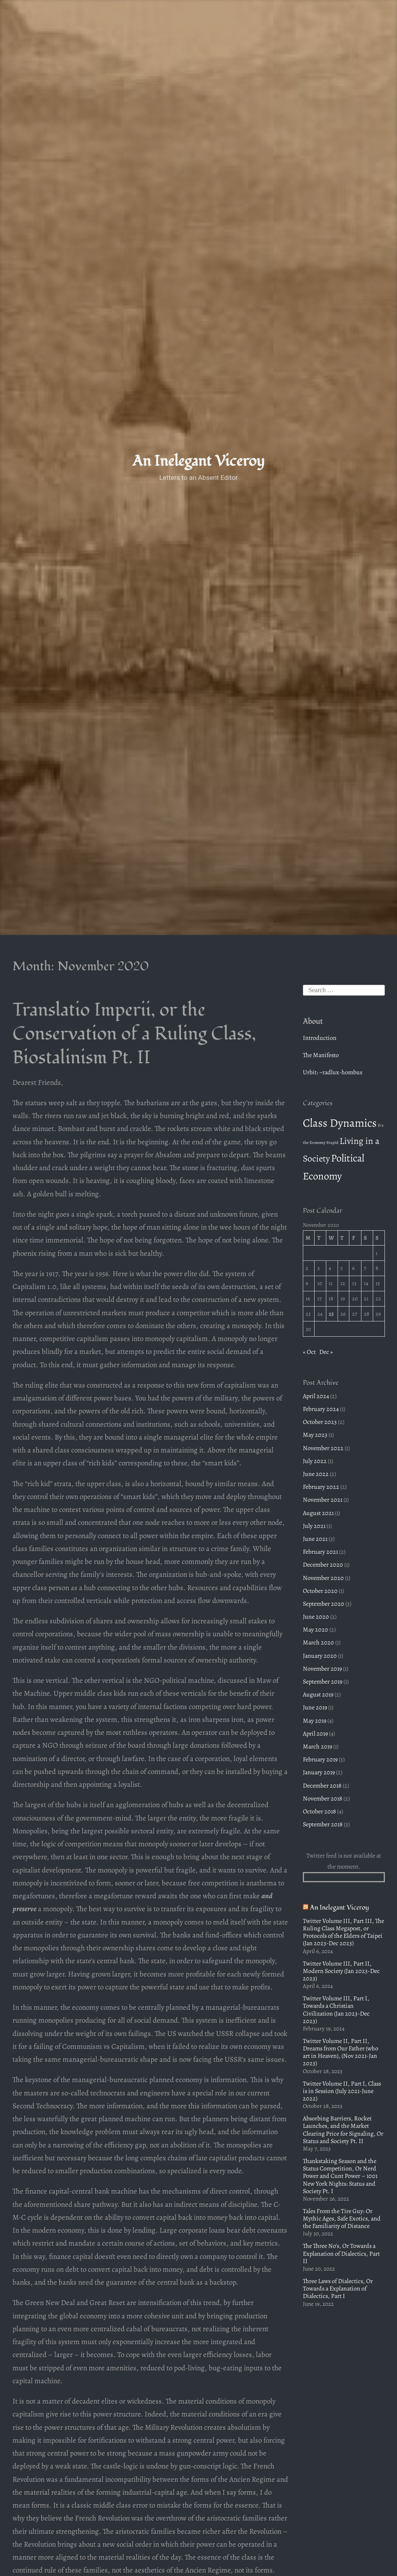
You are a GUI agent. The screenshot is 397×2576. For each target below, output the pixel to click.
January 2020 (320, 1656)
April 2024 (316, 1396)
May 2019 (314, 1720)
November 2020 (323, 1578)
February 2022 (321, 1487)
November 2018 (322, 1798)
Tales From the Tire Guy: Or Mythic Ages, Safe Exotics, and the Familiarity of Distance (342, 2218)
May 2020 (315, 1629)
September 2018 (323, 1824)
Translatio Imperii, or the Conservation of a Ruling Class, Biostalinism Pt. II (134, 1033)
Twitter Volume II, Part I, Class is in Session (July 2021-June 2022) (342, 2091)
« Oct (309, 1352)
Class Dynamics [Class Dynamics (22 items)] (340, 1123)
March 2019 (317, 1746)
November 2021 (322, 1499)
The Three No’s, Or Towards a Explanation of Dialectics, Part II (341, 2253)
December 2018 (322, 1785)
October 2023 (320, 1422)
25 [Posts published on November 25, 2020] (331, 1314)
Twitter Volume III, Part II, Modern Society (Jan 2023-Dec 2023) (341, 1971)
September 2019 (322, 1681)
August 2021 (318, 1513)
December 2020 (323, 1564)
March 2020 (318, 1642)
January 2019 (319, 1772)
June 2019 (315, 1707)
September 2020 (323, 1603)
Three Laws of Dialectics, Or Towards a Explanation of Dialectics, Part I (338, 2288)
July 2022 (315, 1461)
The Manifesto (321, 1055)
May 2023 (315, 1435)
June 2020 (316, 1616)
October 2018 (319, 1811)
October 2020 (320, 1591)
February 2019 (320, 1759)
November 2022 (323, 1448)
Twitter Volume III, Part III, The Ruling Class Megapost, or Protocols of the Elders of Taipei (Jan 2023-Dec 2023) (343, 1932)
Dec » (326, 1352)
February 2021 (320, 1551)
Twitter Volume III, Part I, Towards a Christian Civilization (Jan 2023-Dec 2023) (336, 2009)
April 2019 (315, 1733)
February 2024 (321, 1409)
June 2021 (315, 1539)
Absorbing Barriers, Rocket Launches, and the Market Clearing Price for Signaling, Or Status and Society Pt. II (343, 2129)
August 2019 (318, 1694)
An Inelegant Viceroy (198, 461)
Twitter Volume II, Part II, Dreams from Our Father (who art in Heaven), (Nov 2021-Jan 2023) (340, 2052)
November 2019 (322, 1668)
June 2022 (316, 1474)
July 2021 (314, 1526)
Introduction (319, 1038)
